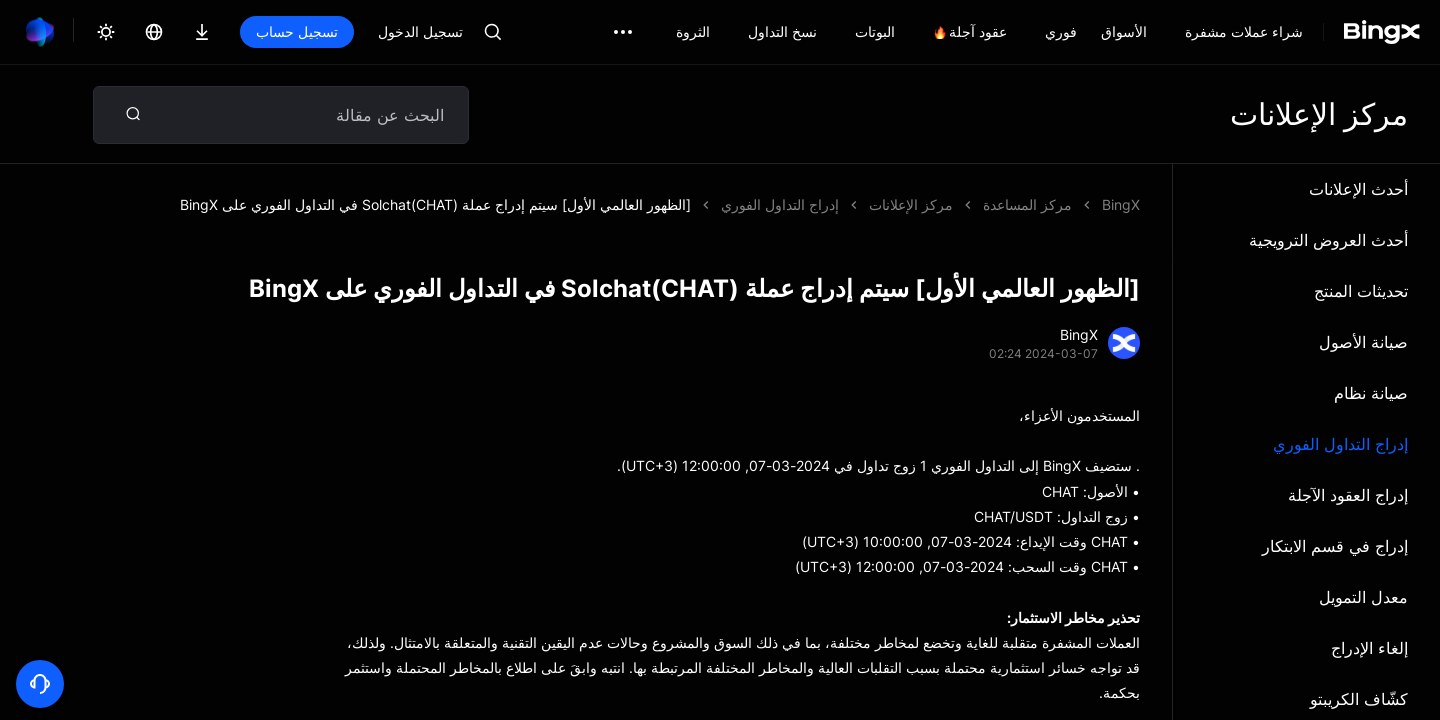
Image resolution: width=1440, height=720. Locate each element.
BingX (1121, 204)
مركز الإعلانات (911, 204)
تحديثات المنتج (1361, 291)
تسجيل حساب (297, 31)
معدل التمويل (1363, 597)
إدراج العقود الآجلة (1348, 495)
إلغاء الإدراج (1369, 648)
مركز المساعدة (1027, 204)
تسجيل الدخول (420, 31)
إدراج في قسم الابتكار (1335, 546)
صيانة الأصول (1363, 342)
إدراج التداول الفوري (1340, 444)
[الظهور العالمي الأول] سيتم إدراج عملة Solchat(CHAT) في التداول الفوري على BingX (435, 204)
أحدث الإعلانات (1358, 189)
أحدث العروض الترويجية (1328, 240)
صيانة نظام (1371, 393)
